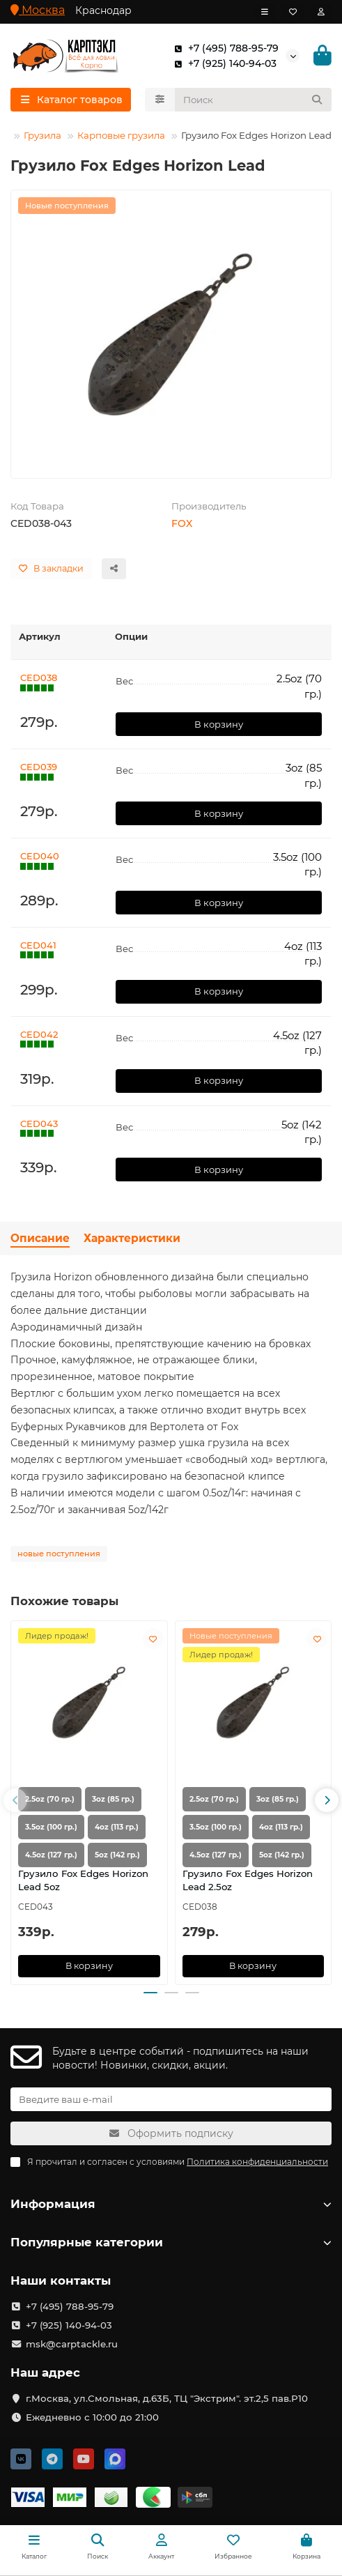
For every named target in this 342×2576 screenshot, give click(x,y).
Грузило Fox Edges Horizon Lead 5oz (83, 1880)
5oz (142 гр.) (117, 1855)
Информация (171, 2204)
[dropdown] (264, 12)
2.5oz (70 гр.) (50, 1799)
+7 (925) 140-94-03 (223, 63)
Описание (40, 1238)
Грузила (42, 135)
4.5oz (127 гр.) (51, 1855)
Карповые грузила (121, 135)
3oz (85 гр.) (113, 1799)
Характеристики (132, 1238)
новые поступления (58, 1553)
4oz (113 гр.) (117, 1827)
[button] (15, 1800)
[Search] (253, 100)
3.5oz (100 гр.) (51, 1827)
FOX (181, 523)
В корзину (218, 724)
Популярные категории (171, 2242)
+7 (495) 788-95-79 (224, 48)
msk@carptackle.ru (72, 2343)
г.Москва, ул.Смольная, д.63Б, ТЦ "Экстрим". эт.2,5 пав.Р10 (167, 2398)
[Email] (171, 2099)
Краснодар (103, 10)
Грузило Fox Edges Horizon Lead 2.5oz (247, 1880)
